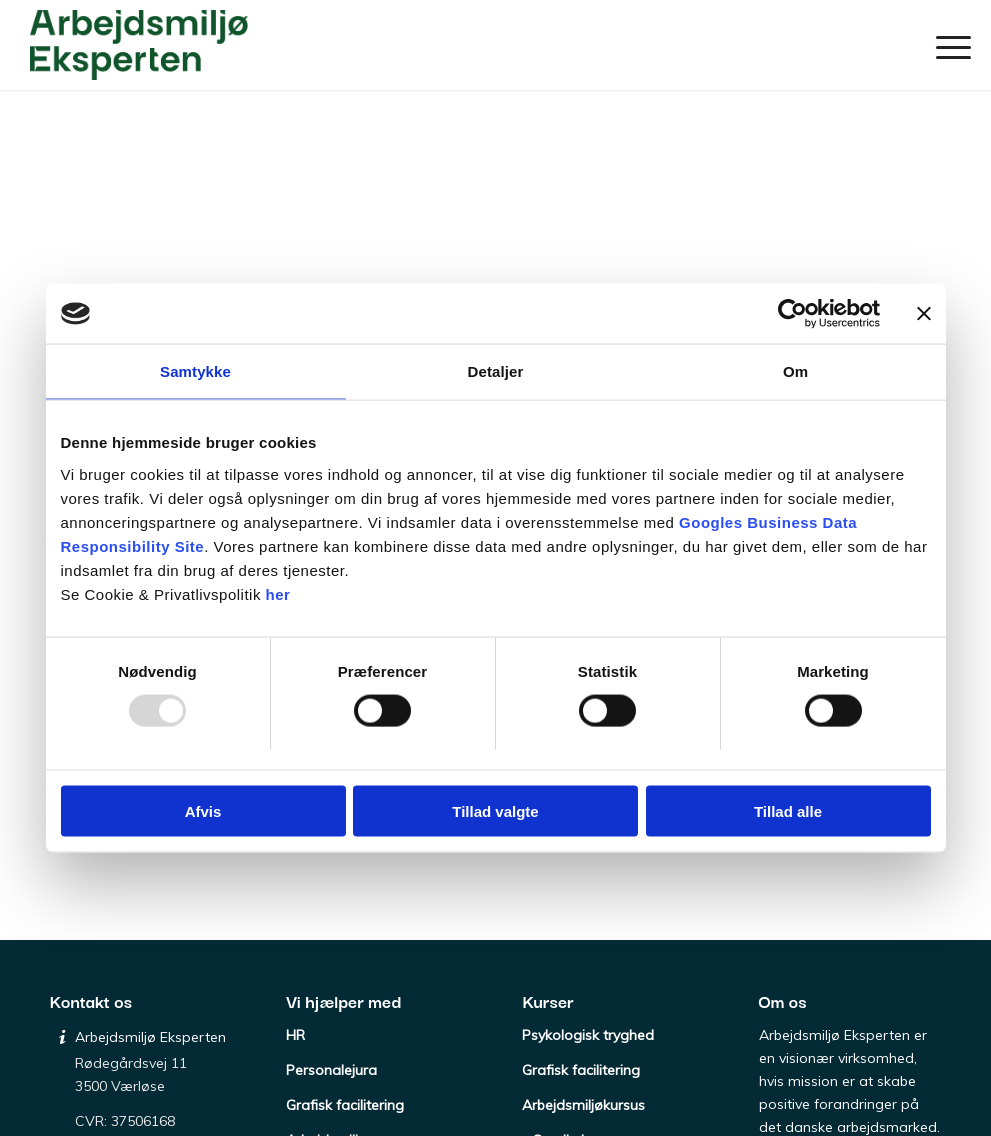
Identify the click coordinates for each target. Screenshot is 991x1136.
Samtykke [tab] (195, 371)
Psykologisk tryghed (588, 1035)
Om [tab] (795, 371)
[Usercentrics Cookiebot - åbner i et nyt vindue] (792, 314)
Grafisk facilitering (345, 1105)
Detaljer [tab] (496, 371)
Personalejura (331, 1070)
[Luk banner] (924, 314)
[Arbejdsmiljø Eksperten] (139, 45)
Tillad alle (788, 810)
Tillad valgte (495, 810)
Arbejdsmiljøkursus (583, 1105)
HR (295, 1035)
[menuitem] (947, 45)
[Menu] (947, 45)
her (278, 593)
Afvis (203, 810)
